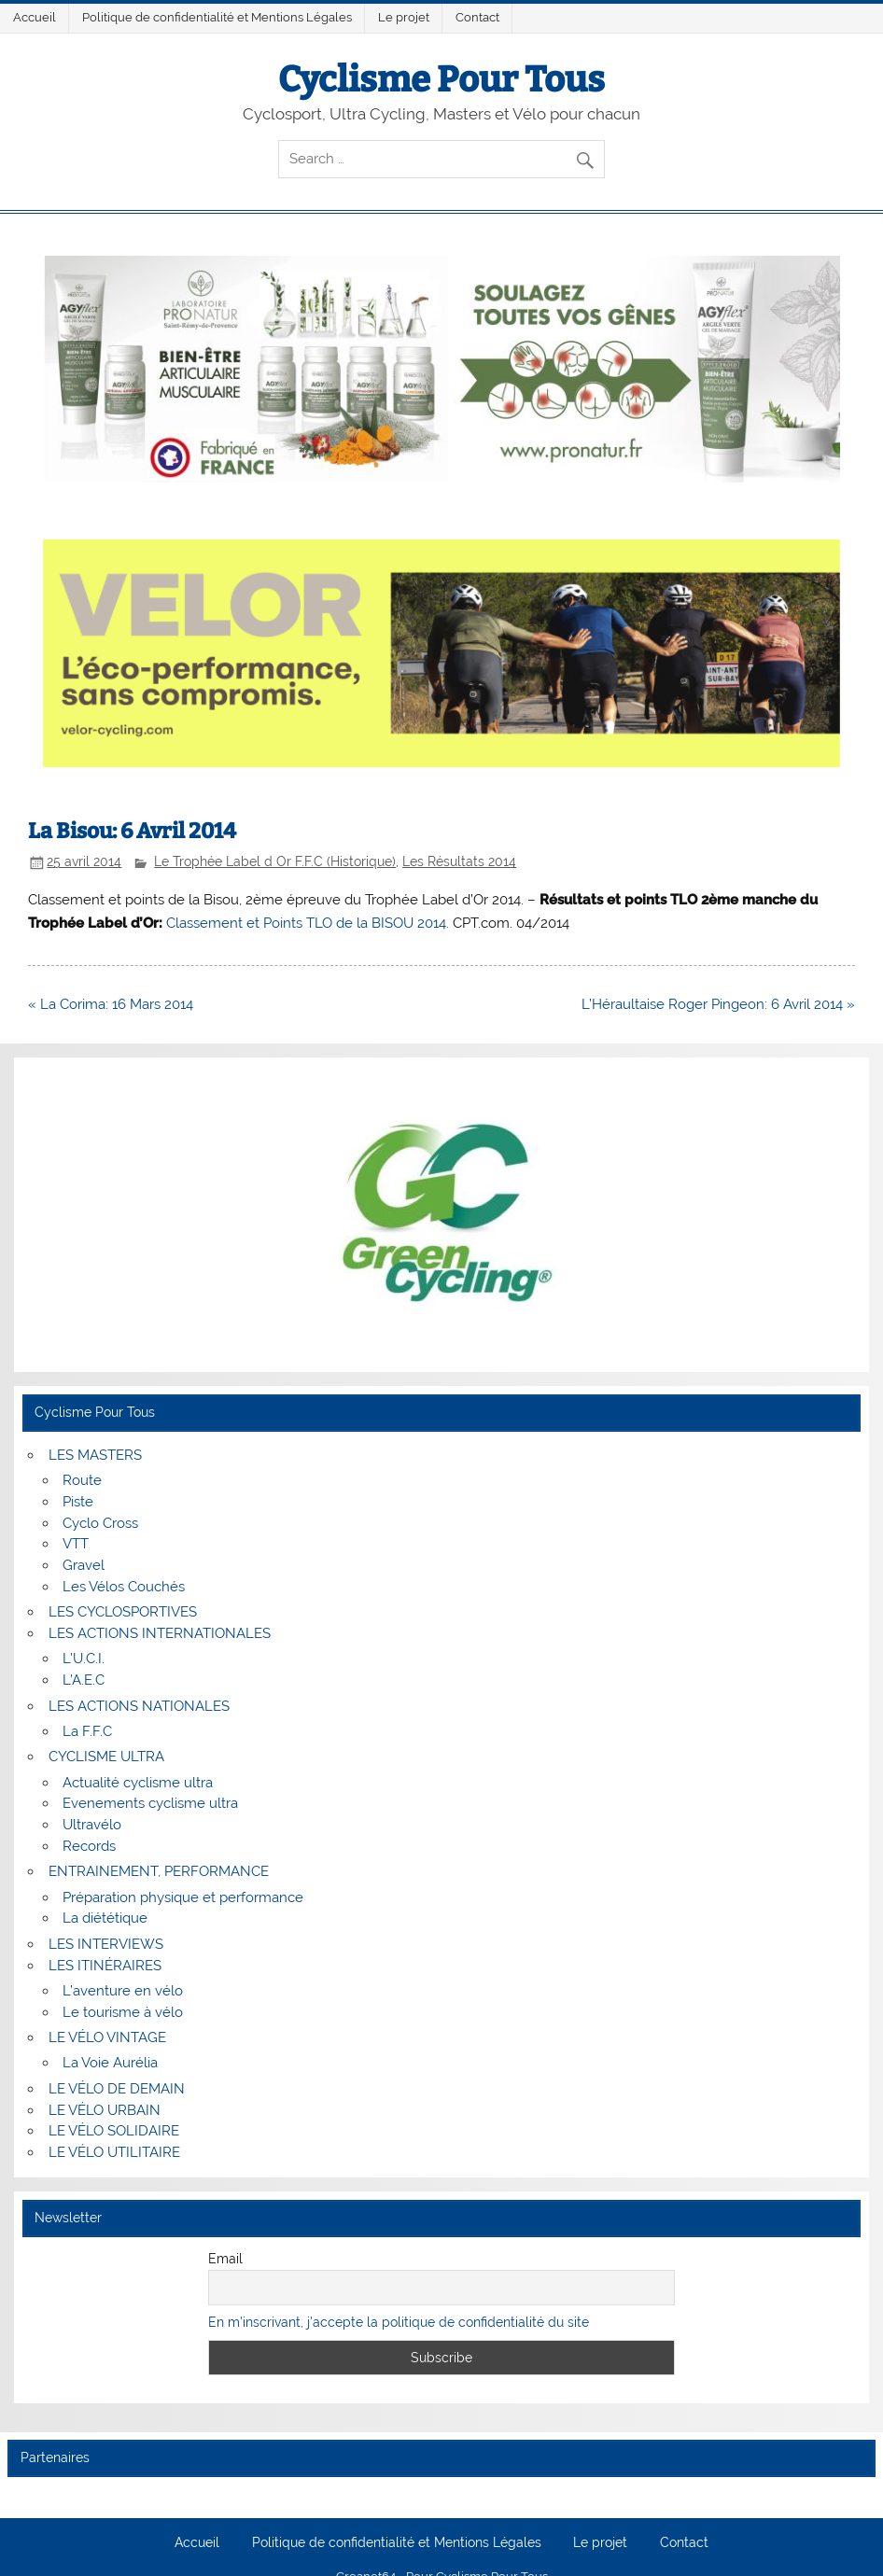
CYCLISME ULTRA (106, 1756)
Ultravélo (92, 1824)
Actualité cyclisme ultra (138, 1782)
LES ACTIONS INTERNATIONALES (160, 1633)
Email (225, 2258)
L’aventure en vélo (123, 1990)
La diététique (105, 1918)
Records (89, 1846)
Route (82, 1480)
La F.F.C (87, 1731)
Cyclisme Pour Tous (441, 79)
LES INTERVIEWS (106, 1944)
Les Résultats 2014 (459, 861)
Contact (477, 17)
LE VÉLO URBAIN (105, 2110)
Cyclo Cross (100, 1523)
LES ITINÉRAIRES (105, 1965)
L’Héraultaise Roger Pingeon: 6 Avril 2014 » (718, 1004)
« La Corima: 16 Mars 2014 (110, 1004)
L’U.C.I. (84, 1658)
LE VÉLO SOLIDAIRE (114, 2130)
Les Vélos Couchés (124, 1586)
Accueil (34, 17)
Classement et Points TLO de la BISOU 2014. (307, 923)
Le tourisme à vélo (123, 2012)
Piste (78, 1501)
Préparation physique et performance (183, 1897)
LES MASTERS (95, 1455)
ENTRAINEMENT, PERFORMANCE (159, 1871)
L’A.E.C (84, 1680)
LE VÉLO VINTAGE (107, 2037)
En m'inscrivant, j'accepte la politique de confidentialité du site (398, 2322)
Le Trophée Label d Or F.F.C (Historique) (275, 861)
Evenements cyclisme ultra (150, 1803)
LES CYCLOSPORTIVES (123, 1611)
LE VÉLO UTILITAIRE (114, 2152)
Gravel (84, 1565)
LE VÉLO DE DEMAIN (117, 2088)
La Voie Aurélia (110, 2062)
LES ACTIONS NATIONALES (139, 1706)
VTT (76, 1543)
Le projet (403, 17)
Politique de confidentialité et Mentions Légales (217, 17)
